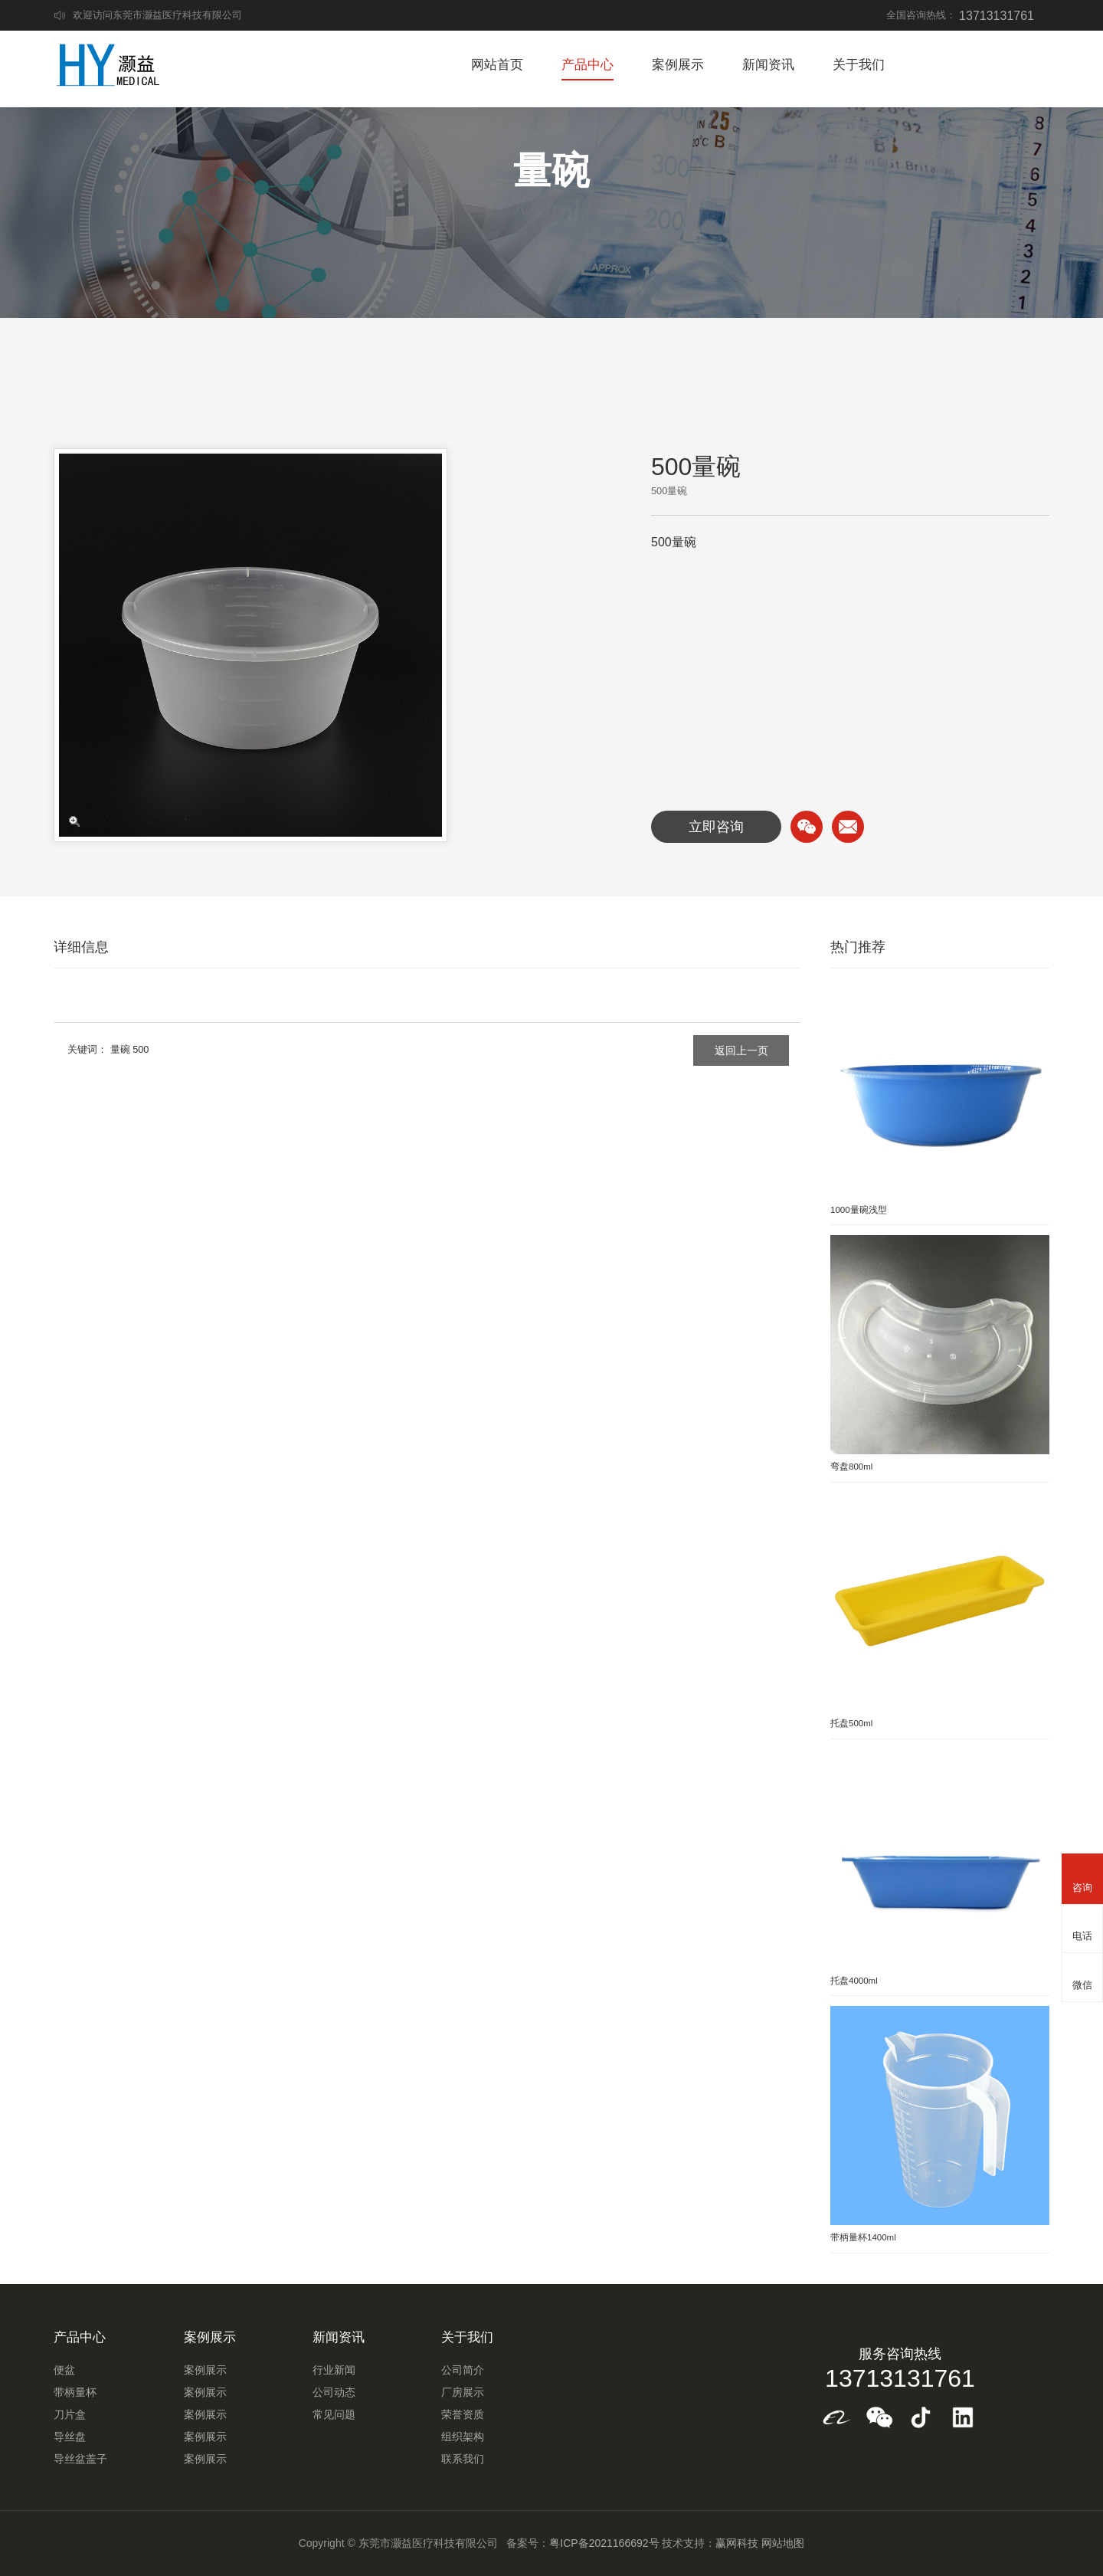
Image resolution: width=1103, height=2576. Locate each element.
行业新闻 (334, 2370)
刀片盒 (70, 2414)
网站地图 (782, 2543)
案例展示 (678, 64)
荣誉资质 (462, 2414)
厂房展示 (462, 2392)
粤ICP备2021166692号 (604, 2543)
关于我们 (859, 64)
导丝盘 (70, 2436)
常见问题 (334, 2414)
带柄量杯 (75, 2392)
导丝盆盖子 (80, 2459)
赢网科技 (736, 2543)
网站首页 (497, 64)
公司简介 (462, 2370)
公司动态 (334, 2392)
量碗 (120, 1049)
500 (141, 1049)
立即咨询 (716, 826)
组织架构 (462, 2436)
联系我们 (462, 2459)
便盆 (64, 2370)
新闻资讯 (768, 64)
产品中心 (587, 64)
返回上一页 (741, 1050)
